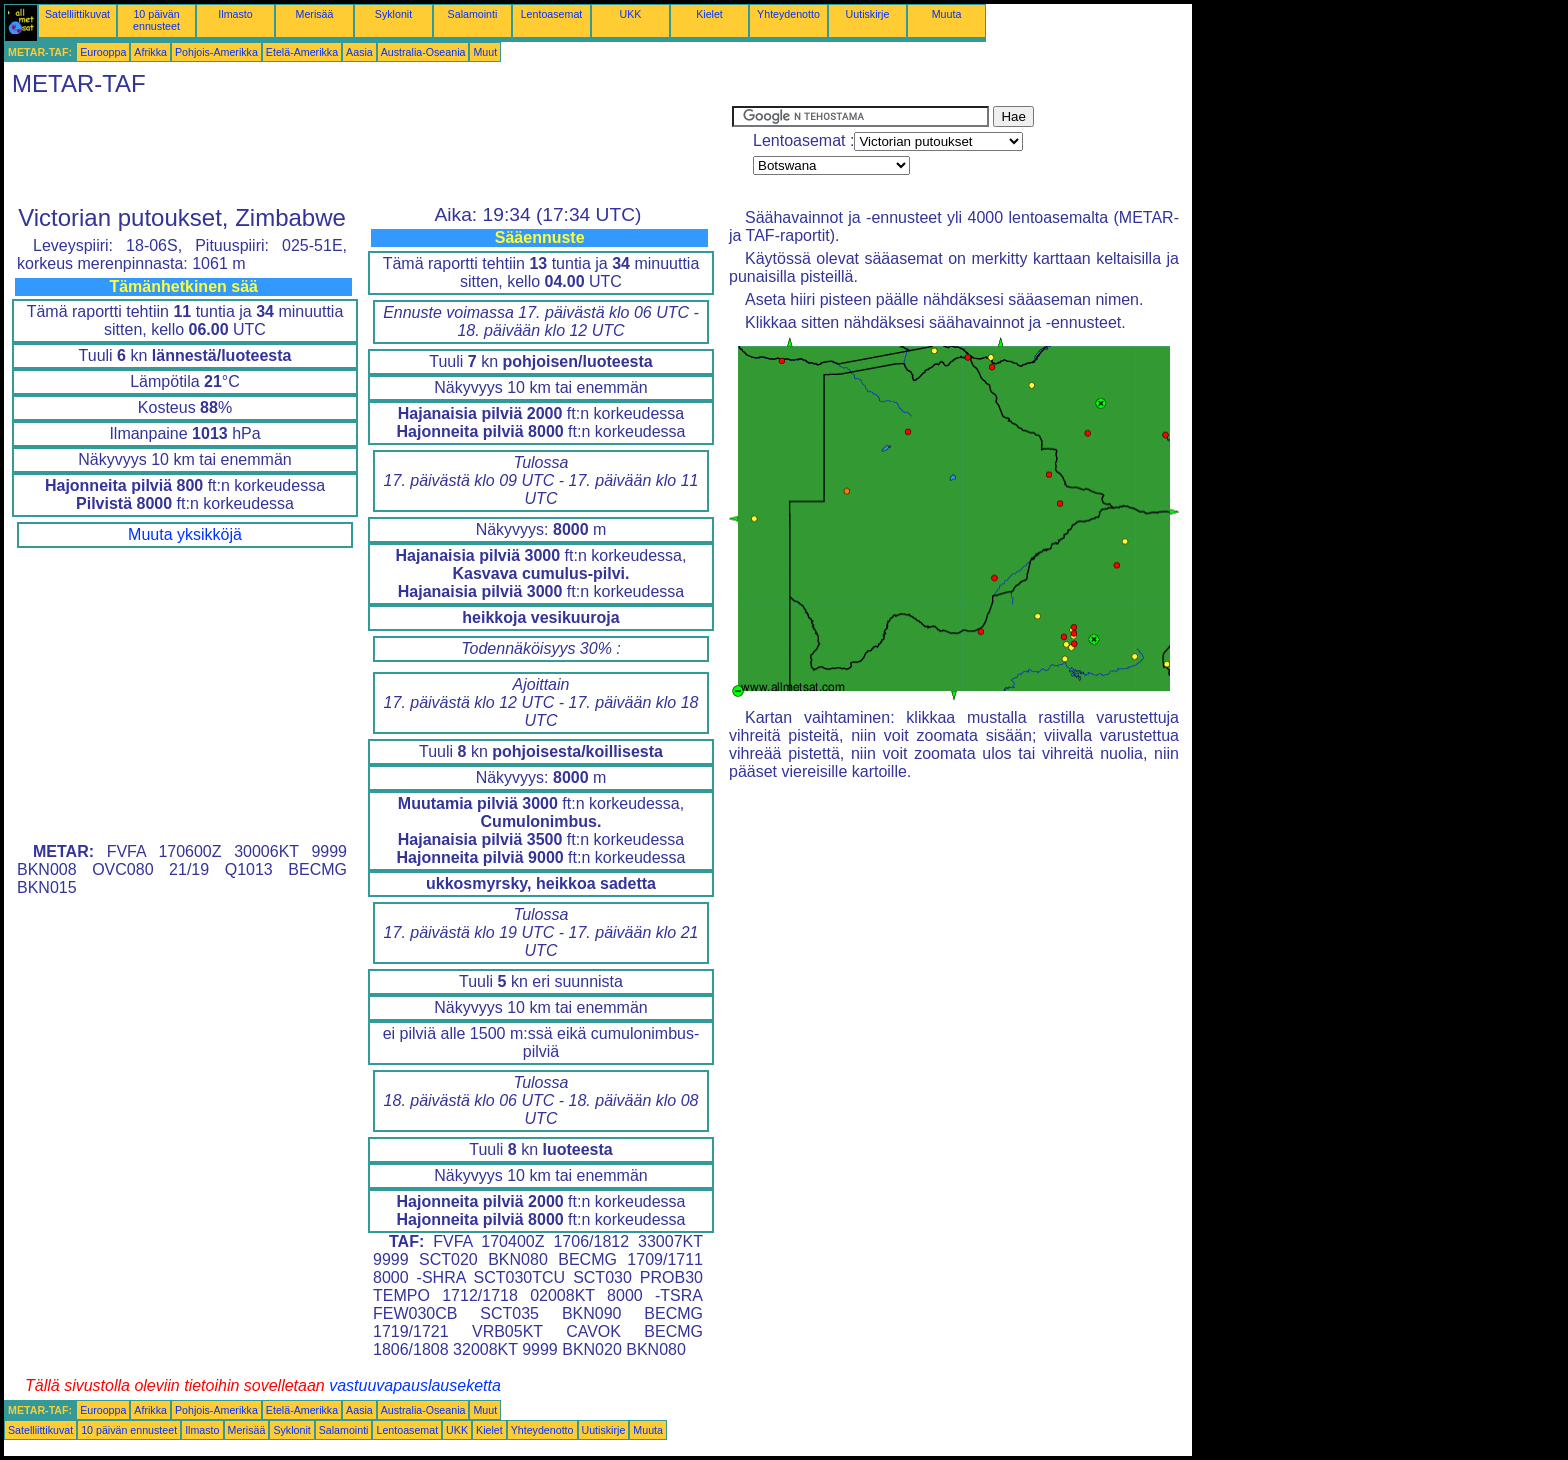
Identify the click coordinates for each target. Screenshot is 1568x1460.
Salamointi (473, 14)
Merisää (315, 14)
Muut (485, 52)
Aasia (359, 52)
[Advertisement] (368, 151)
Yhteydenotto (788, 14)
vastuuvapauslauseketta (415, 1385)
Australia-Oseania (423, 52)
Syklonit (393, 14)
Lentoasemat (552, 14)
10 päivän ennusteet (156, 20)
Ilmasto (235, 14)
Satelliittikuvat (77, 14)
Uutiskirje (868, 14)
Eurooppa (103, 52)
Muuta (947, 14)
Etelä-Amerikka (302, 52)
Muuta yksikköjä (185, 534)
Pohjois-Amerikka (216, 52)
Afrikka (150, 52)
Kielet (709, 14)
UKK (631, 14)
